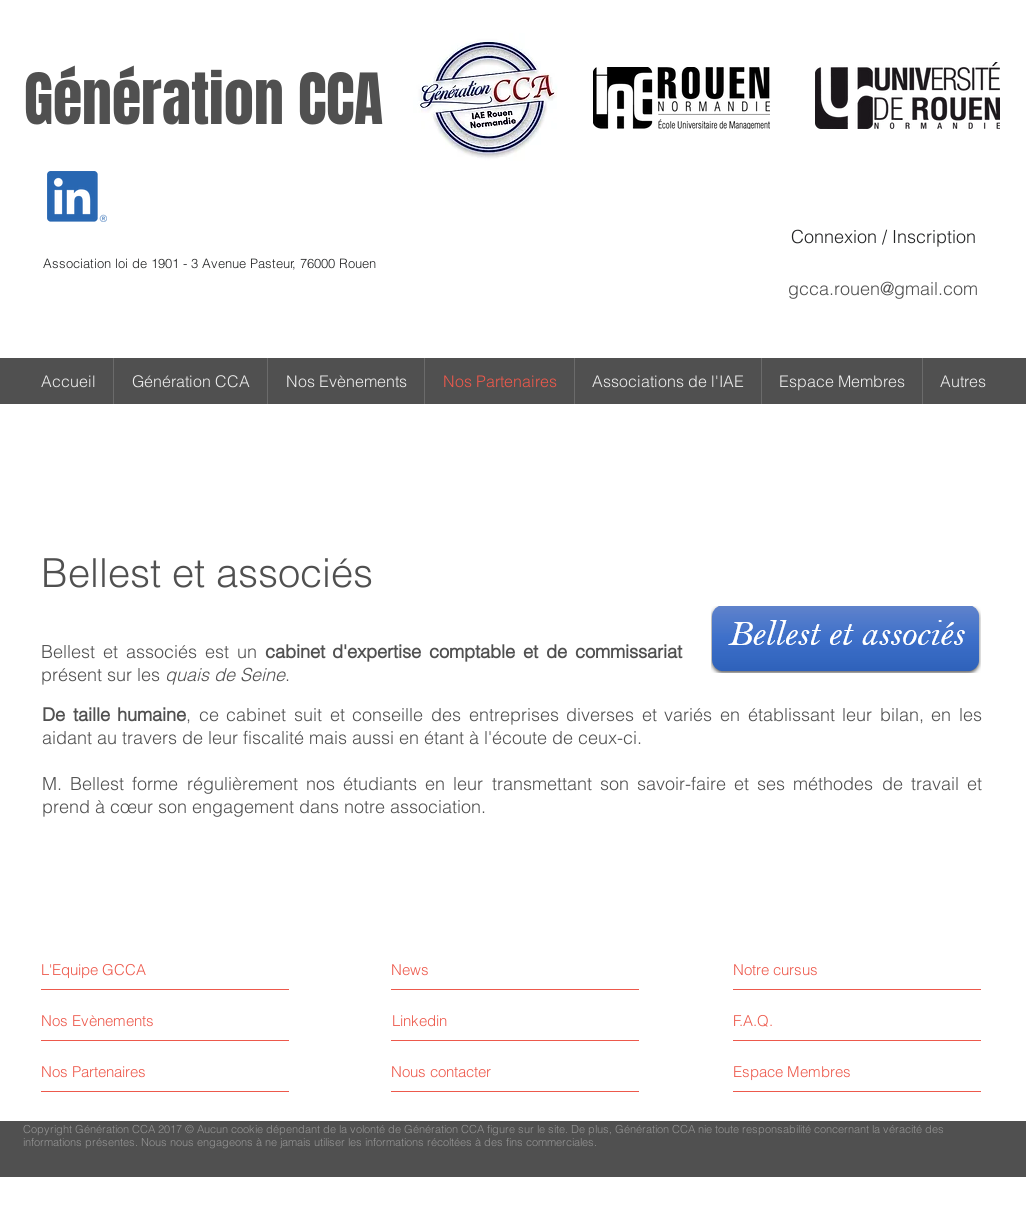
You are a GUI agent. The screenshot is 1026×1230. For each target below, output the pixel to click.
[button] (963, 381)
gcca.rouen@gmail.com (883, 288)
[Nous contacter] (466, 1071)
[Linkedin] (419, 1020)
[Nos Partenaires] (116, 1071)
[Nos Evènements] (116, 1020)
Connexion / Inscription (883, 236)
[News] (478, 969)
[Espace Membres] (819, 1071)
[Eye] (77, 196)
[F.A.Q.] (819, 1020)
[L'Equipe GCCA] (127, 969)
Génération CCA (203, 100)
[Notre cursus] (819, 969)
